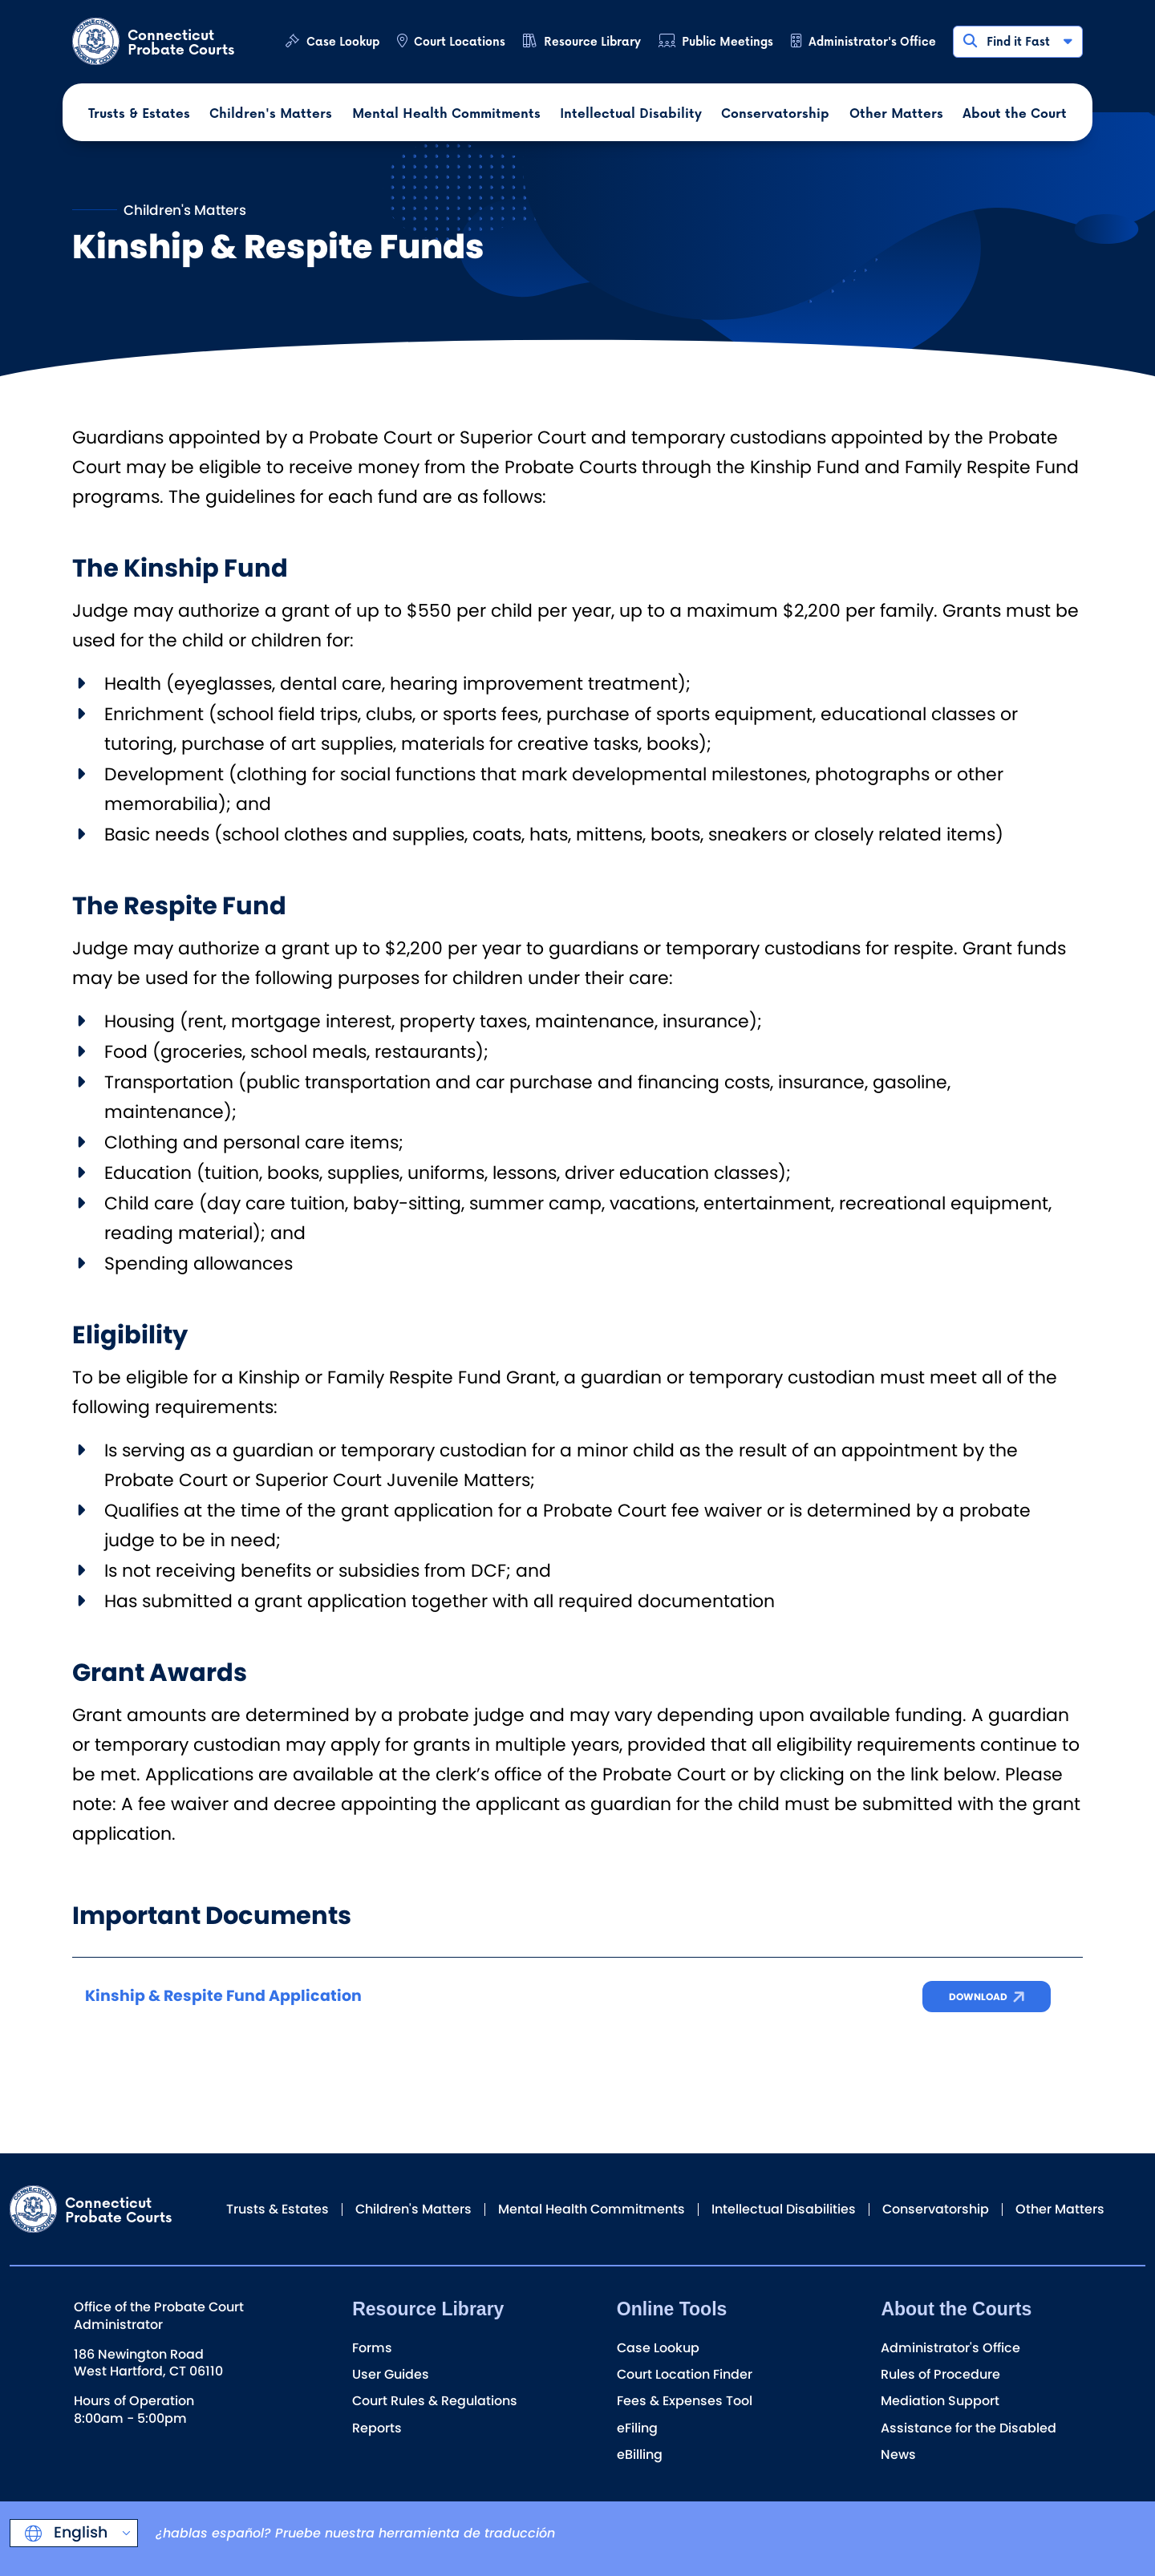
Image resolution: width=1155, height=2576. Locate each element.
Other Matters (1059, 2209)
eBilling (640, 2454)
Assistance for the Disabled (968, 2428)
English (78, 2532)
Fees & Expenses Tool (684, 2401)
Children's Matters (413, 2209)
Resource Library (592, 41)
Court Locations (459, 41)
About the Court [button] (1014, 113)
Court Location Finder (684, 2374)
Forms (372, 2348)
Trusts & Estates (277, 2209)
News (898, 2454)
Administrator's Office (872, 41)
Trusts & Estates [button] (139, 113)
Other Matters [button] (896, 113)
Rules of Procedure (940, 2374)
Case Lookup (342, 41)
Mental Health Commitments (591, 2209)
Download (978, 1996)
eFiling (637, 2428)
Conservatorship (935, 2209)
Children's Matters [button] (270, 113)
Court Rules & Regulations (434, 2401)
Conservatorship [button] (775, 113)
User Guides (390, 2374)
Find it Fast (1016, 41)
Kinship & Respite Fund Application (223, 1996)
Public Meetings (727, 41)
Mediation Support (940, 2401)
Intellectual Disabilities (783, 2209)
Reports (377, 2428)
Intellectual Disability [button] (631, 113)
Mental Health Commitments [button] (446, 113)
